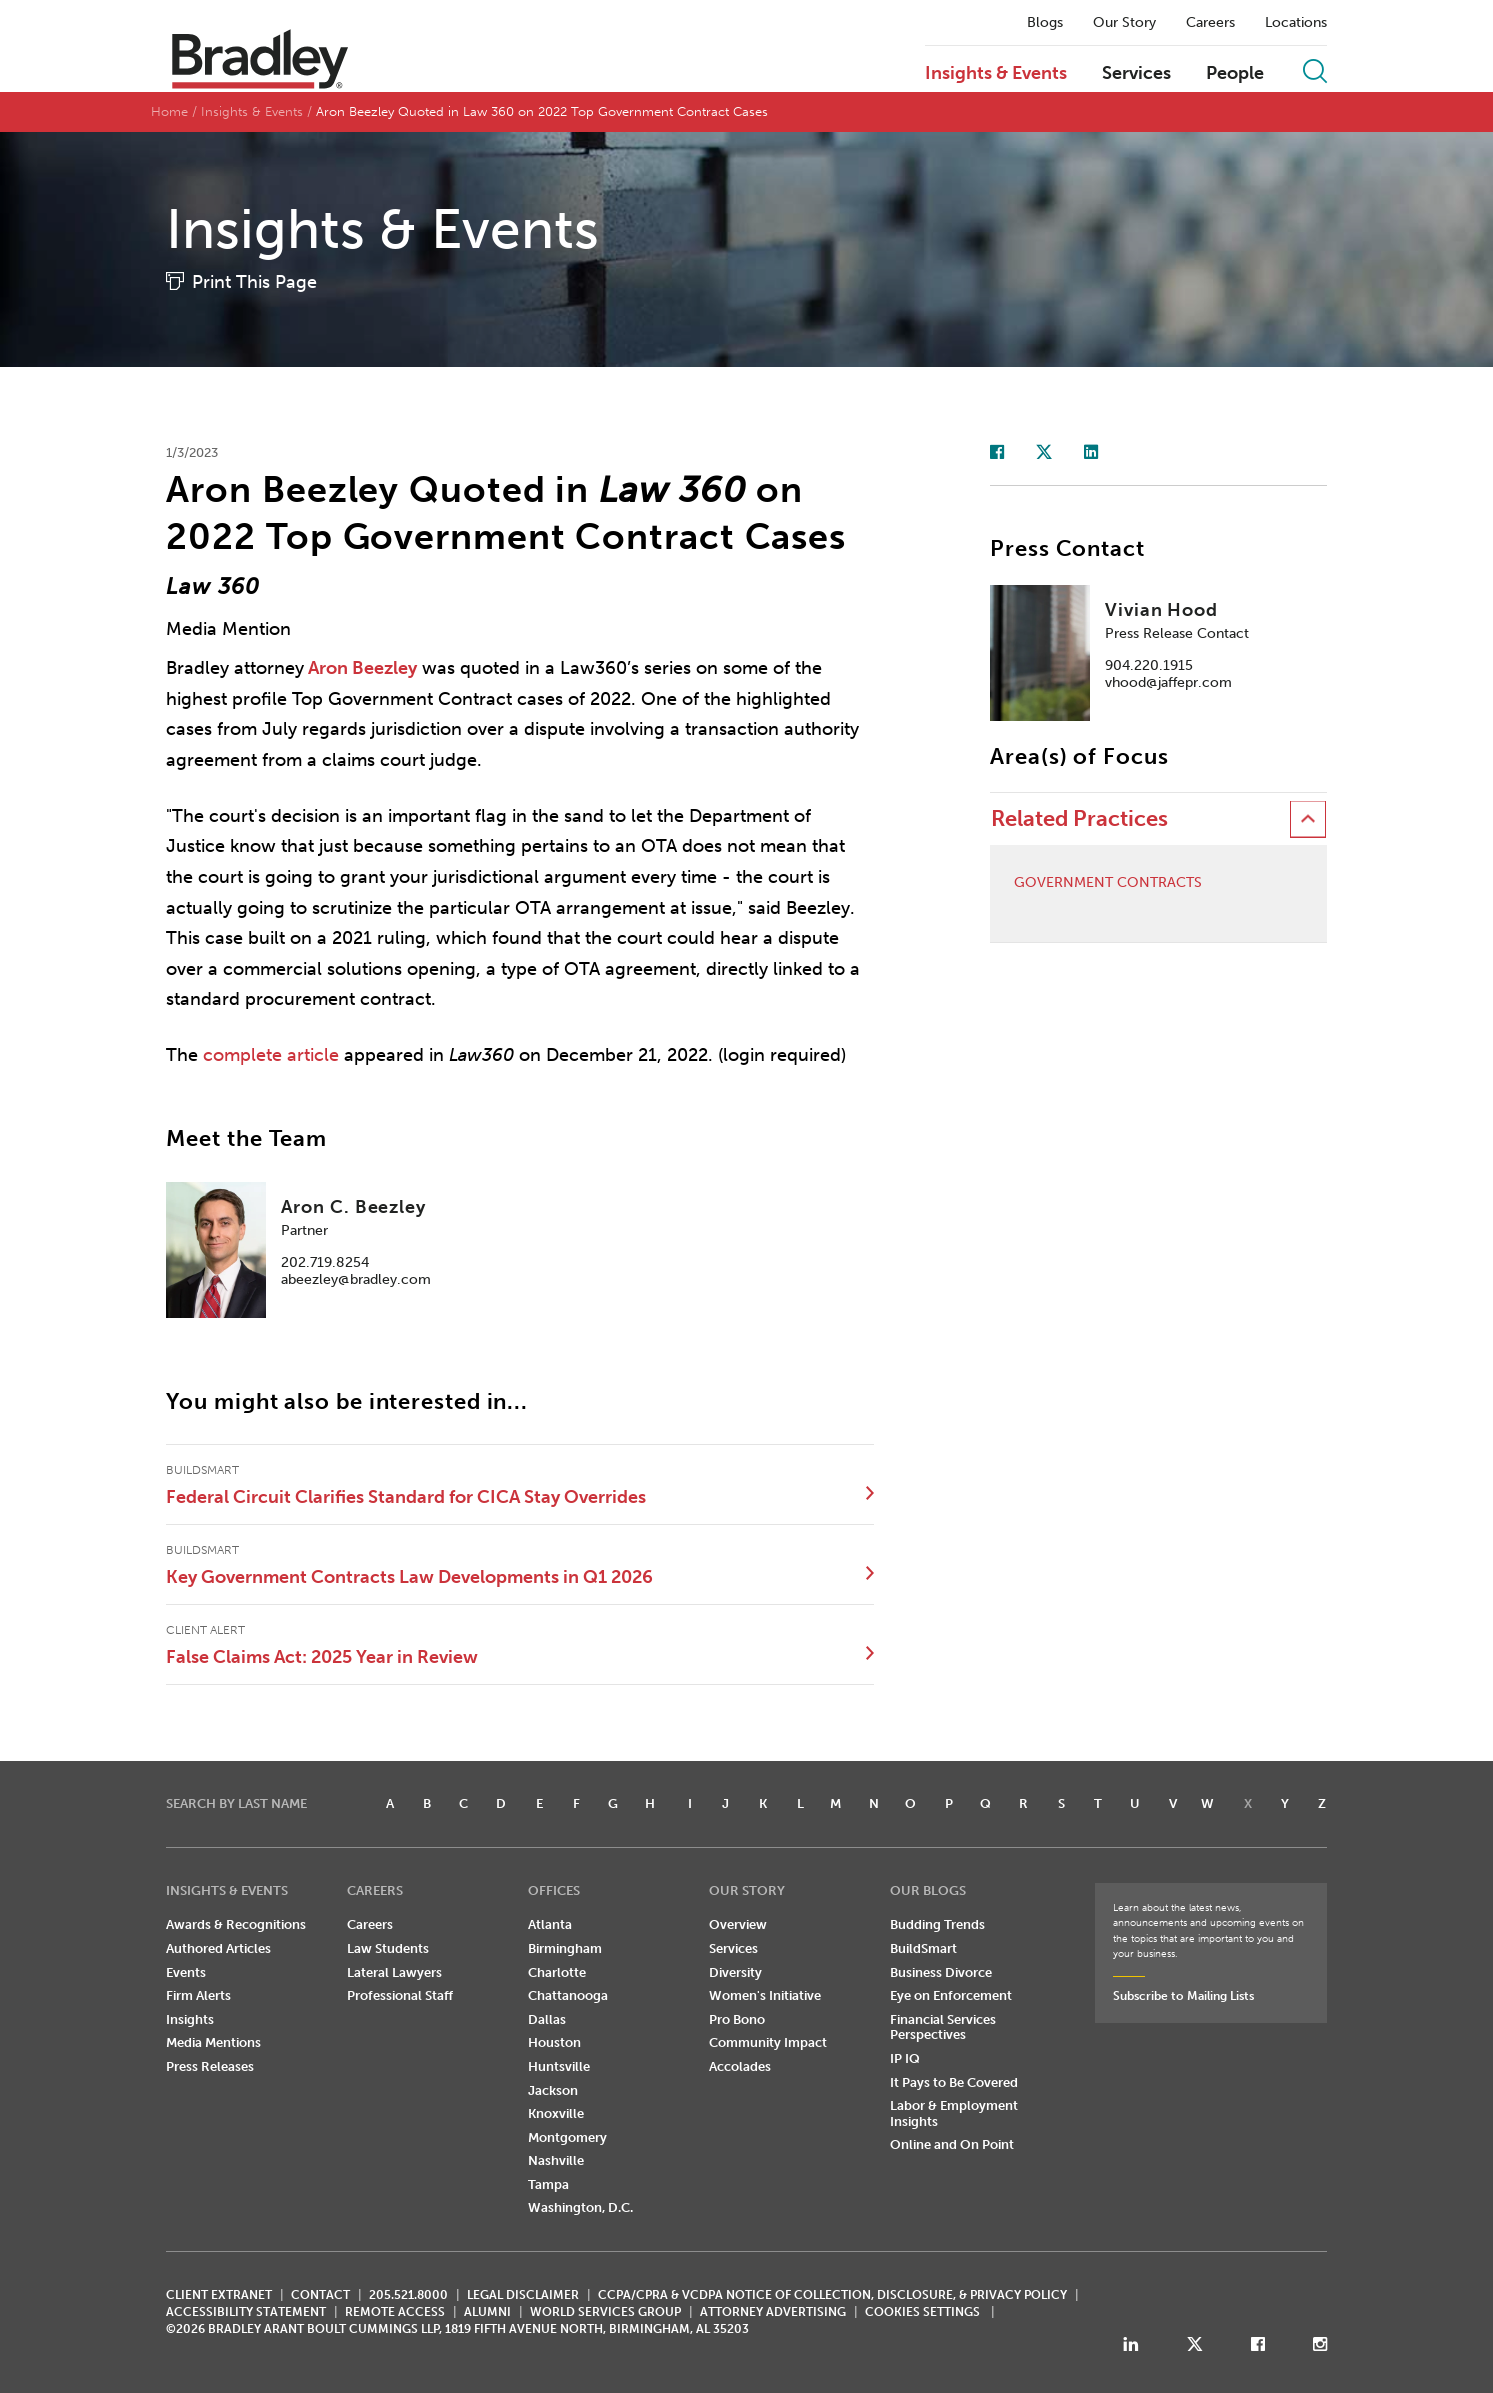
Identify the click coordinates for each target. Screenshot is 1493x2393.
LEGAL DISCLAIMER (523, 2295)
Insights (190, 2019)
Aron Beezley (362, 668)
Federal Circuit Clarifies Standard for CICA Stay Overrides (406, 1497)
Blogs (1045, 23)
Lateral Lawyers (394, 1972)
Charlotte (557, 1972)
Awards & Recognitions (236, 1924)
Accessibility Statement (246, 2312)
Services (1136, 74)
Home (169, 111)
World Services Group (605, 2312)
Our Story (1124, 23)
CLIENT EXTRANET (219, 2295)
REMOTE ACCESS (395, 2312)
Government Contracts (1108, 883)
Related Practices (1079, 818)
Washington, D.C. (580, 2207)
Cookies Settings (922, 2312)
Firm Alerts (198, 1995)
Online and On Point (952, 2144)
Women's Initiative (765, 1995)
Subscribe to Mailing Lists (1183, 1996)
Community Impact (768, 2042)
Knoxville (556, 2113)
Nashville (556, 2160)
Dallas (547, 2019)
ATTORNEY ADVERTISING (773, 2312)
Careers (1210, 23)
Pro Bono (737, 2019)
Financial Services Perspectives (943, 2027)
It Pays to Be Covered (954, 2082)
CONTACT (320, 2295)
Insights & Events (996, 74)
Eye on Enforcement (951, 1995)
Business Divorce (941, 1972)
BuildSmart (923, 1948)
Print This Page (254, 282)
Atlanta (550, 1924)
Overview (738, 1924)
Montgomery (567, 2137)
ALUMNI (487, 2312)
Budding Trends (937, 1924)
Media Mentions (213, 2042)
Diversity (735, 1972)
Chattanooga (568, 1995)
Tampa (548, 2184)
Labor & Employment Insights (954, 2113)
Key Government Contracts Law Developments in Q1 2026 (409, 1577)
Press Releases (210, 2066)
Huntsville (559, 2066)
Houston (554, 2042)
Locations (1296, 23)
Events (186, 1972)
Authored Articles (218, 1948)
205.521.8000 (408, 2295)
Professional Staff (400, 1995)
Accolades (740, 2066)
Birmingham (565, 1948)
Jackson (553, 2090)
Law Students (388, 1948)
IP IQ (905, 2058)
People (1235, 74)
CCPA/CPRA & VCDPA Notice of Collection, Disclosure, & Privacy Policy (832, 2295)
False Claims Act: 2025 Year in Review (322, 1657)
